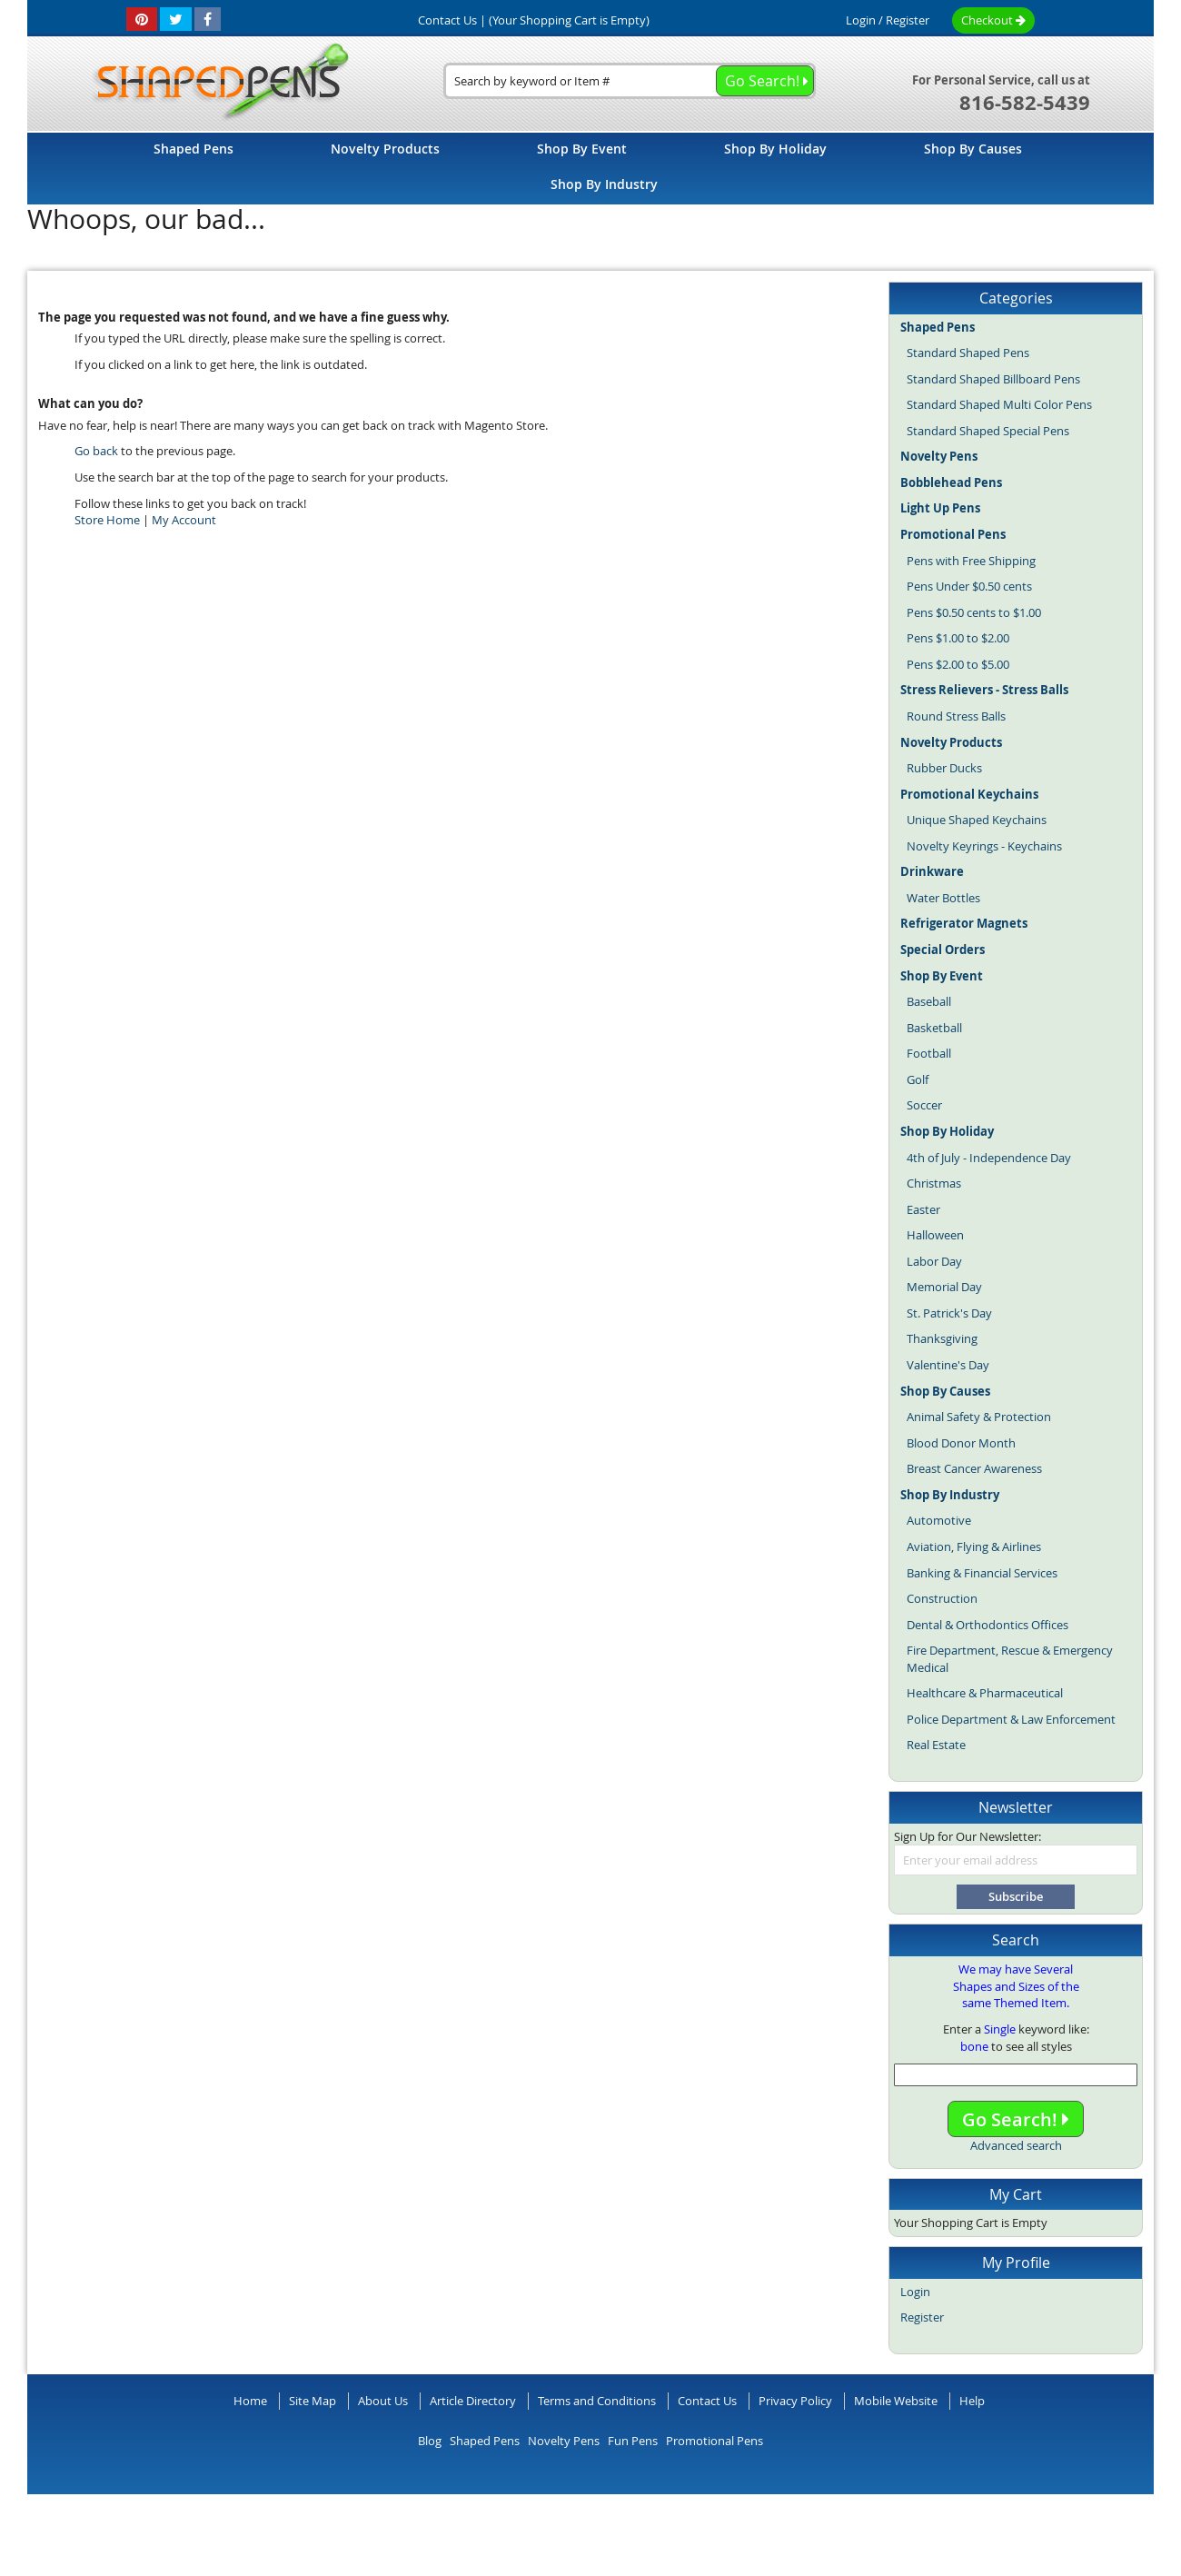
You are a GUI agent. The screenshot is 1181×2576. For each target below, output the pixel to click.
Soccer (924, 1105)
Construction (942, 1598)
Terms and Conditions (597, 2400)
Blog (430, 2440)
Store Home (107, 520)
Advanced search (1016, 2145)
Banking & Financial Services (982, 1573)
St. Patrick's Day (949, 1313)
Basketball (934, 1027)
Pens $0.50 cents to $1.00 (974, 612)
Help (972, 2400)
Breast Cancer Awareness (974, 1468)
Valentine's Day (948, 1365)
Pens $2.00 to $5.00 (958, 664)
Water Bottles (943, 898)
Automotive (939, 1520)
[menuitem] (193, 148)
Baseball (929, 1001)
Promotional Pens (714, 2440)
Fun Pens (633, 2440)
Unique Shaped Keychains (977, 819)
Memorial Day (944, 1286)
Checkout (993, 20)
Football (929, 1053)
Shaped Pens (485, 2440)
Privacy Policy (795, 2400)
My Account (184, 520)
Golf (917, 1079)
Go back (96, 451)
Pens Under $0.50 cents (969, 586)
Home (250, 2400)
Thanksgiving (942, 1338)
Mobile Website (896, 2400)
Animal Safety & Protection (979, 1416)
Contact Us (707, 2400)
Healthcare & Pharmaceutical (985, 1693)
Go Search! (1015, 2119)
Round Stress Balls (956, 716)
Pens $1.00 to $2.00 (958, 638)
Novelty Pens (564, 2440)
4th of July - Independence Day (989, 1157)
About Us (383, 2400)
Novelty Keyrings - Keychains (984, 846)
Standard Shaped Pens (968, 352)
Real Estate (936, 1744)
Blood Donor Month (961, 1443)
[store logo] (214, 82)
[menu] (590, 168)
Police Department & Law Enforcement (1011, 1719)
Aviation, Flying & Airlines (974, 1546)
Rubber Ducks (944, 768)
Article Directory (473, 2400)
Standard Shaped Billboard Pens (993, 379)
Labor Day (934, 1261)
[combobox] (629, 81)
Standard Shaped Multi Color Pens (999, 404)
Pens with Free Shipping (971, 560)
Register (907, 20)
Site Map (312, 2400)
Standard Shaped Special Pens (988, 431)
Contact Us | (452, 20)
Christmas (934, 1183)
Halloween (935, 1235)
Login (861, 20)
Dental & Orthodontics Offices (987, 1624)
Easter (923, 1209)
